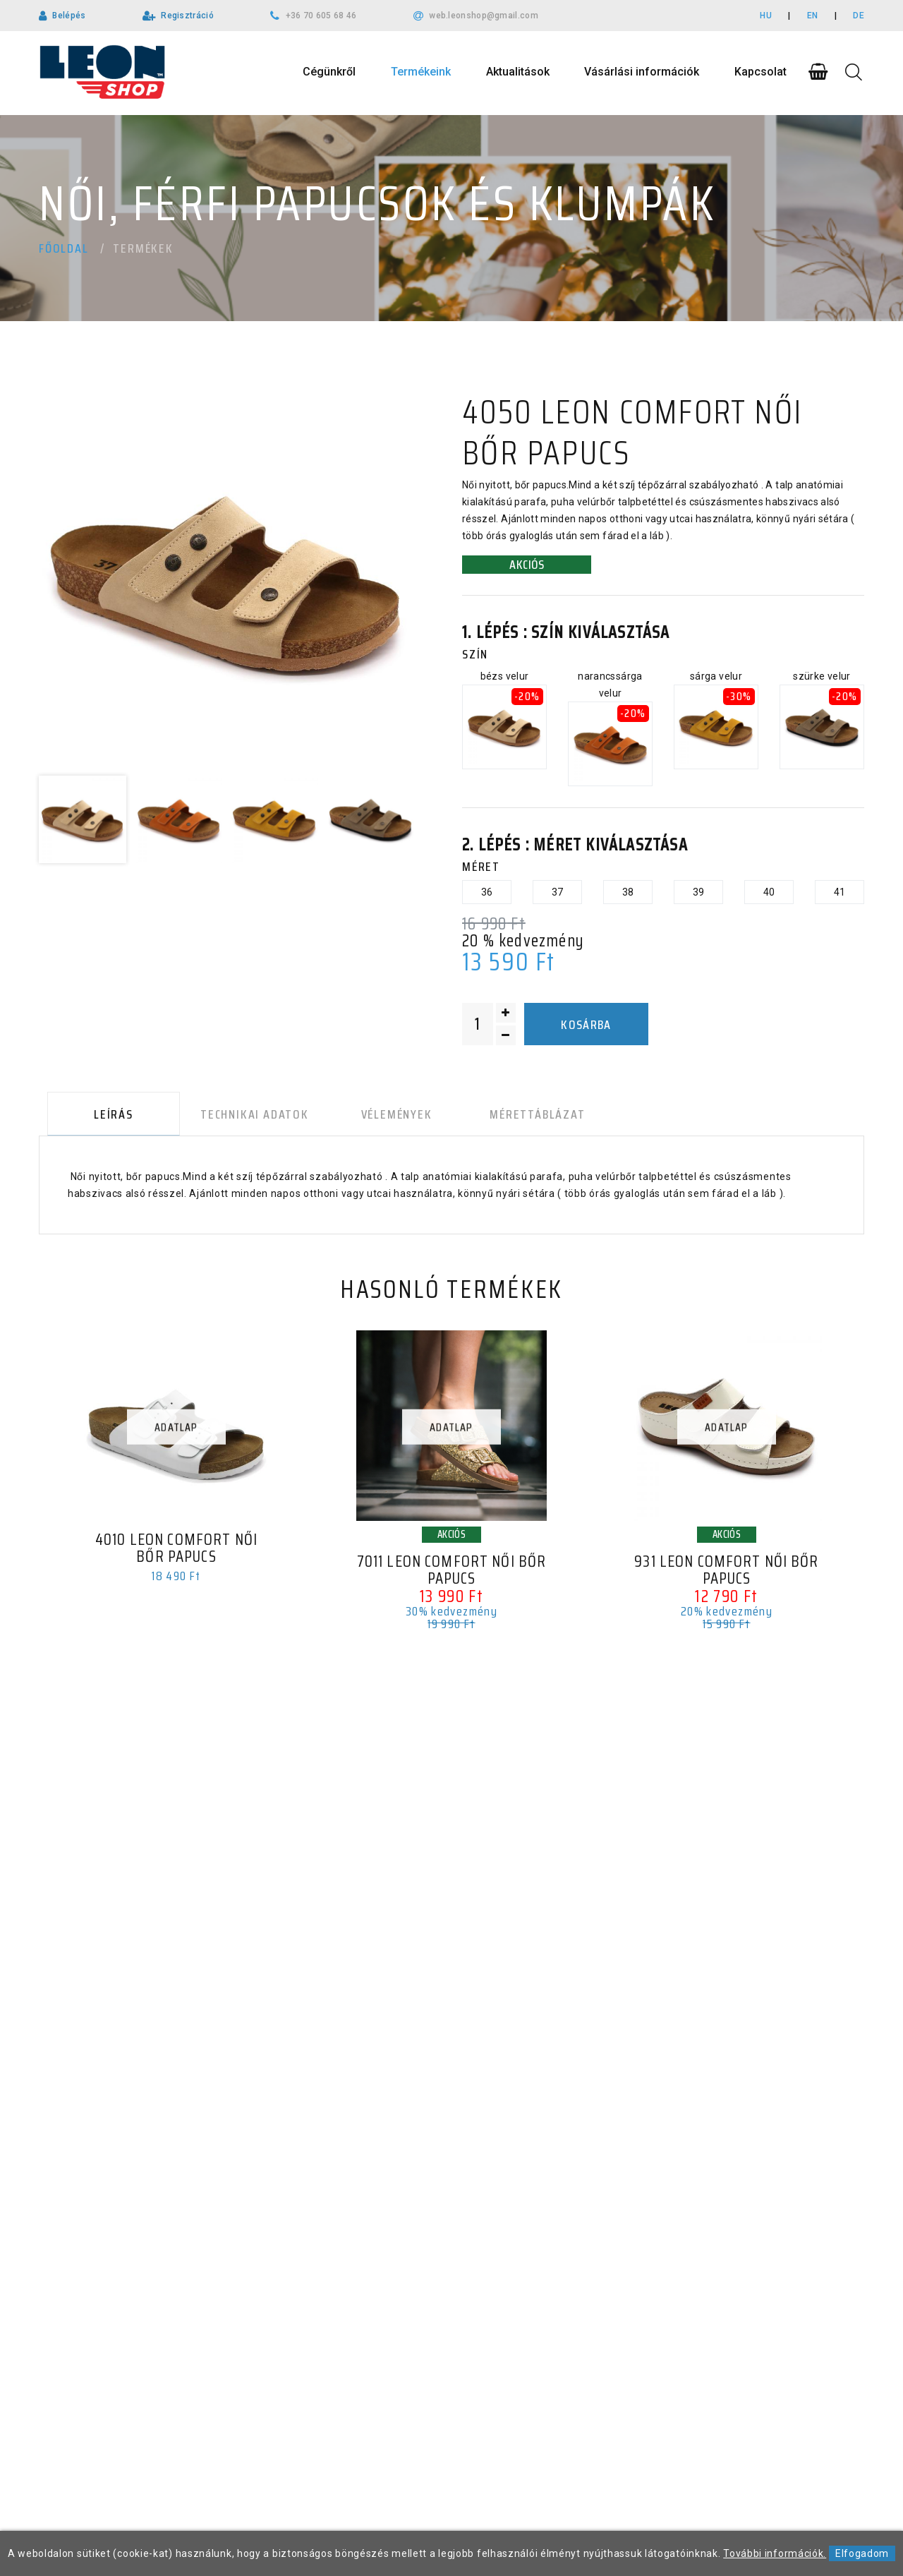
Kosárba (586, 1025)
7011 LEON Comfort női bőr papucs (451, 1576)
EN (812, 15)
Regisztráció (187, 15)
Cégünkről (329, 72)
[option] (226, 579)
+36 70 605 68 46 (321, 15)
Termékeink (421, 72)
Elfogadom (862, 2553)
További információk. (774, 2553)
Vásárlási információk (641, 72)
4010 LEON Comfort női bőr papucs (176, 1554)
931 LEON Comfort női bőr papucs (726, 1576)
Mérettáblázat (508, 1117)
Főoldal (64, 248)
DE (858, 15)
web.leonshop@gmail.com (483, 15)
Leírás (105, 1117)
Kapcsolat (760, 72)
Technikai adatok (240, 1117)
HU (766, 15)
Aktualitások (518, 72)
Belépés (68, 15)
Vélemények (375, 1117)
